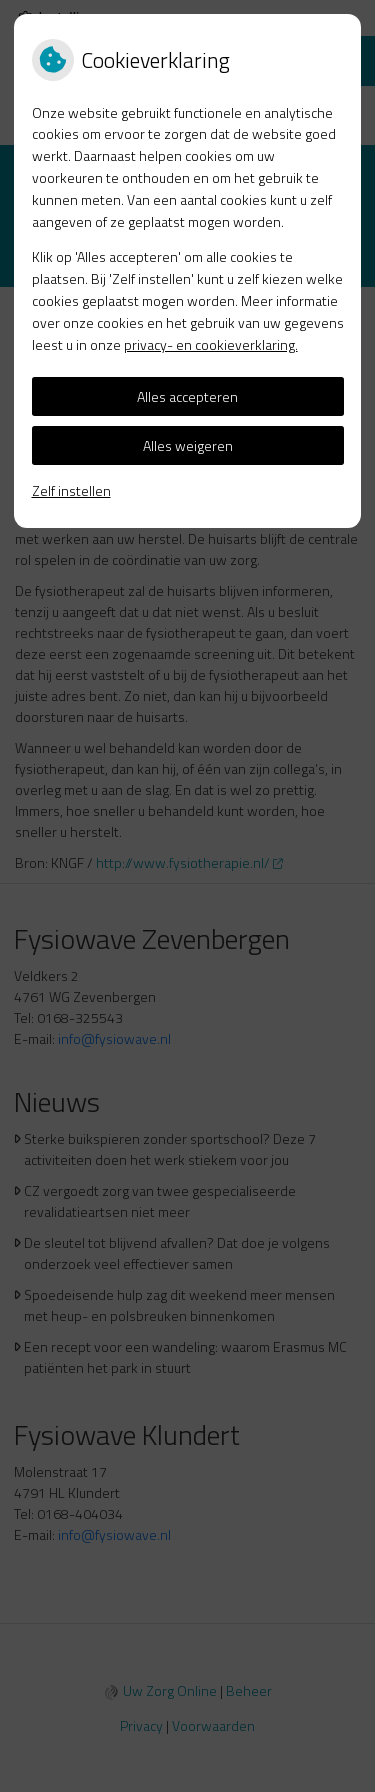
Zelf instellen (71, 490)
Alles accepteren (187, 396)
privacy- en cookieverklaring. (211, 344)
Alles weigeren (188, 445)
